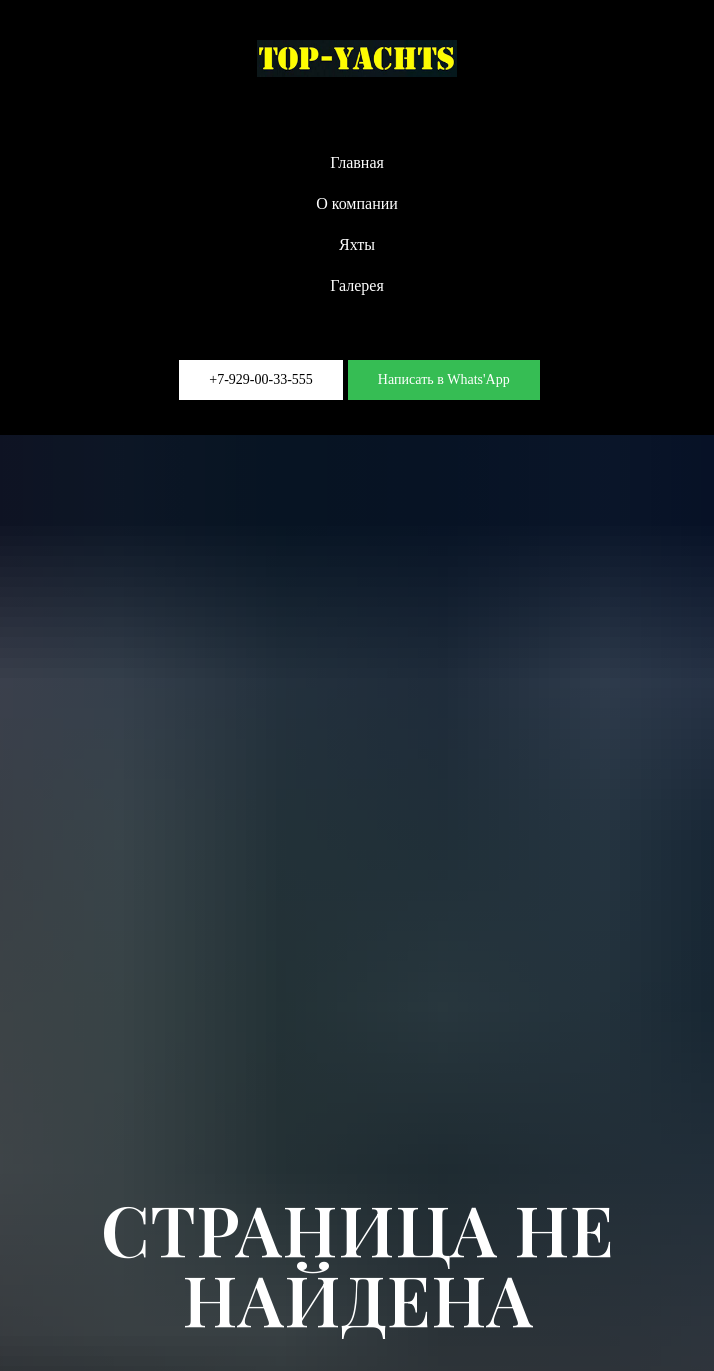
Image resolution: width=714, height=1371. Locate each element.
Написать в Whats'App (444, 379)
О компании (357, 203)
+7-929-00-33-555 (261, 379)
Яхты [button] (357, 244)
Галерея (357, 285)
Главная (357, 162)
